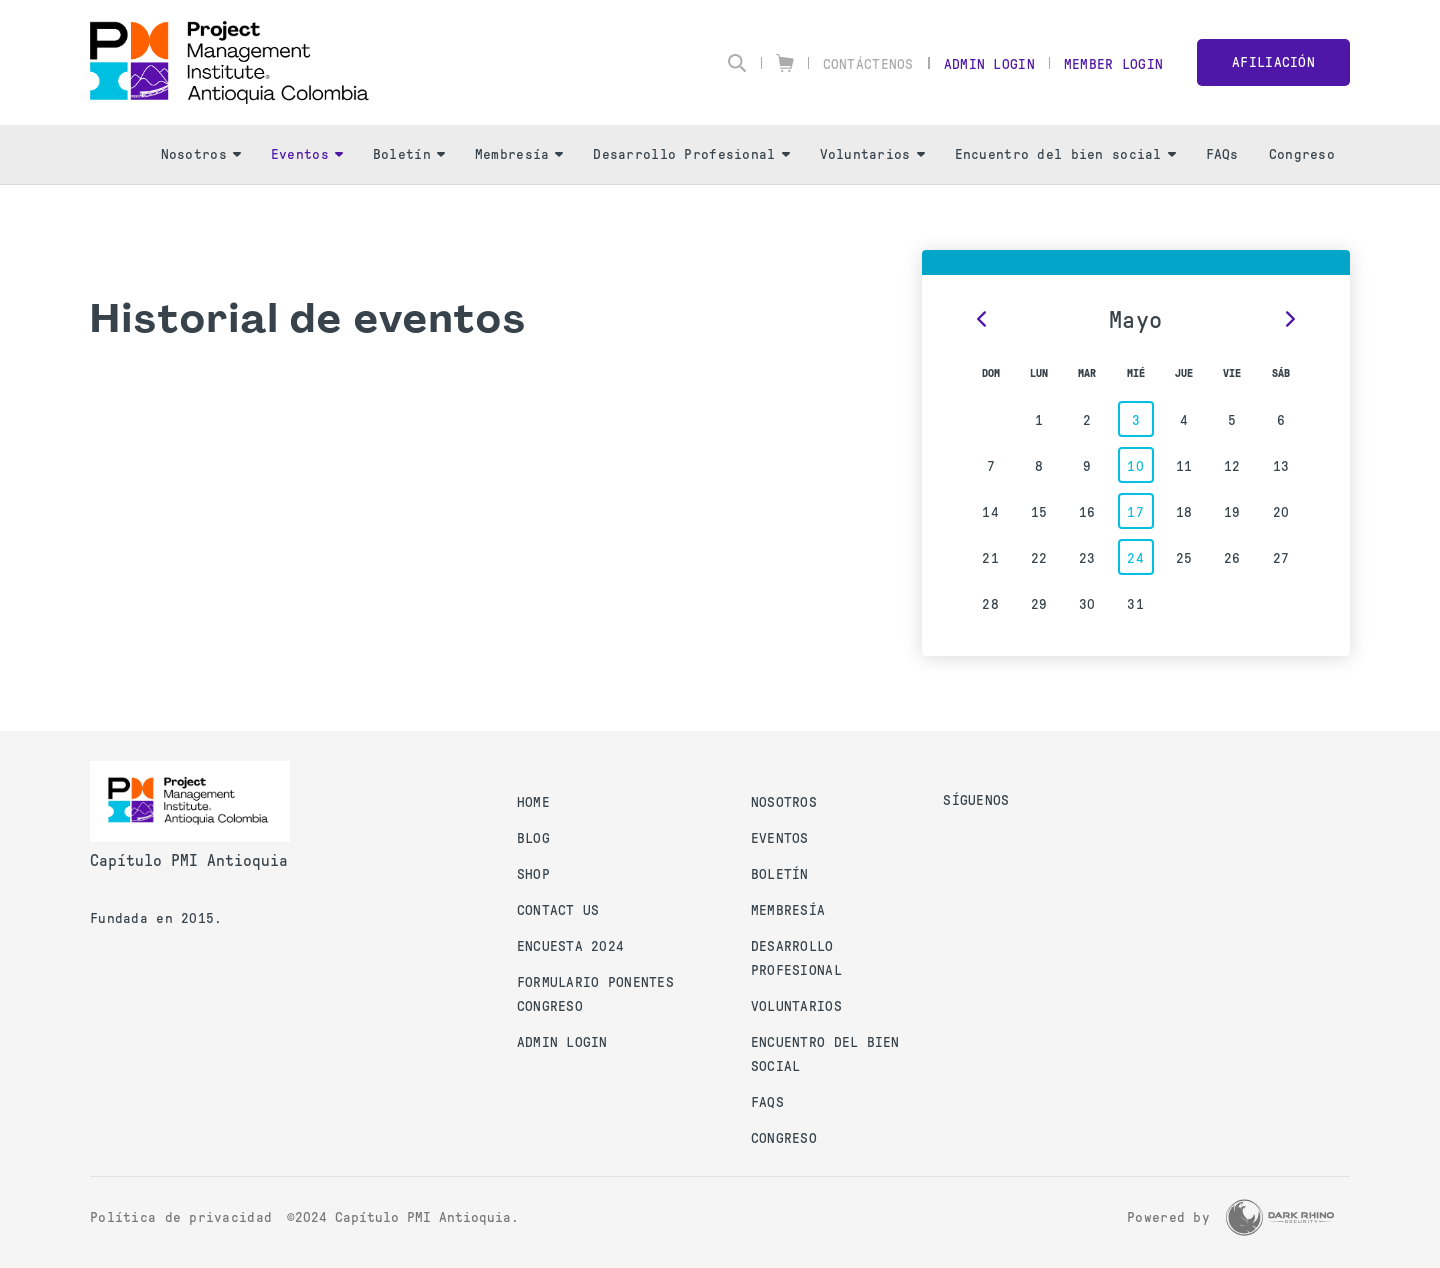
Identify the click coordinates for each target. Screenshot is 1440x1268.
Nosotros (201, 154)
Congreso (1302, 154)
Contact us (558, 910)
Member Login (1113, 64)
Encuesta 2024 (571, 946)
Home (533, 802)
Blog (533, 838)
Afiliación (1273, 62)
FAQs (1222, 154)
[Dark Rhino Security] (1280, 1217)
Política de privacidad (181, 1217)
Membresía (519, 154)
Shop (533, 874)
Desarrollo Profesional (691, 154)
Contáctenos (868, 64)
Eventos (307, 154)
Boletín (409, 154)
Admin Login (989, 64)
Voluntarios (872, 154)
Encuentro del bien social (1065, 154)
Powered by (1168, 1217)
